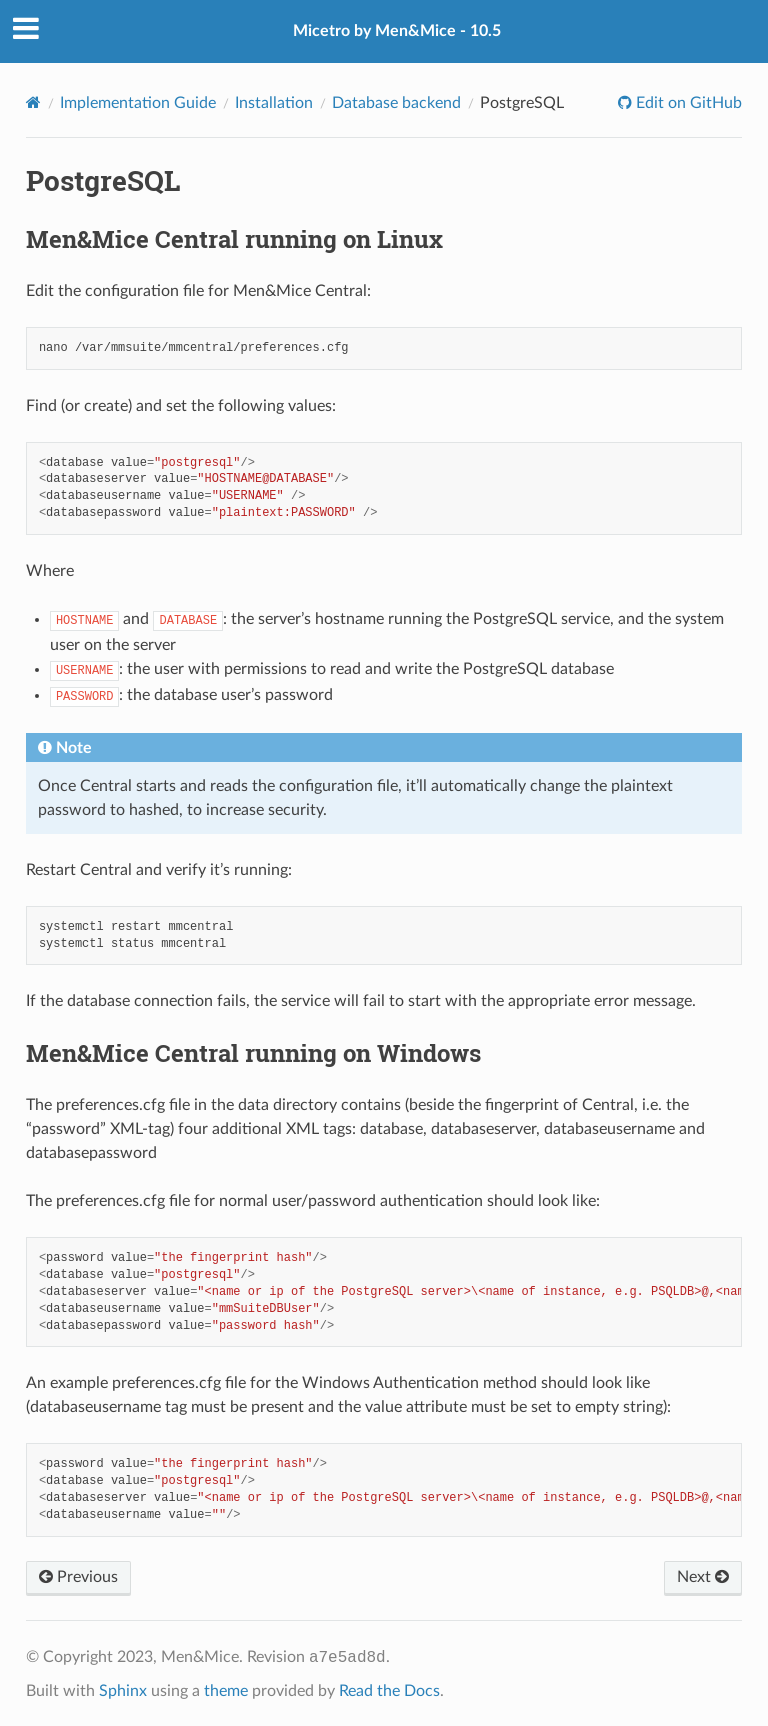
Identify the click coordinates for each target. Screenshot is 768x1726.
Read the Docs (389, 1691)
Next (703, 1577)
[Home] (33, 102)
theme (226, 1691)
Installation (274, 103)
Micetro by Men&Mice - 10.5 (397, 31)
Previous (78, 1577)
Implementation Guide (138, 103)
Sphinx (123, 1691)
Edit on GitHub (687, 103)
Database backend (396, 103)
